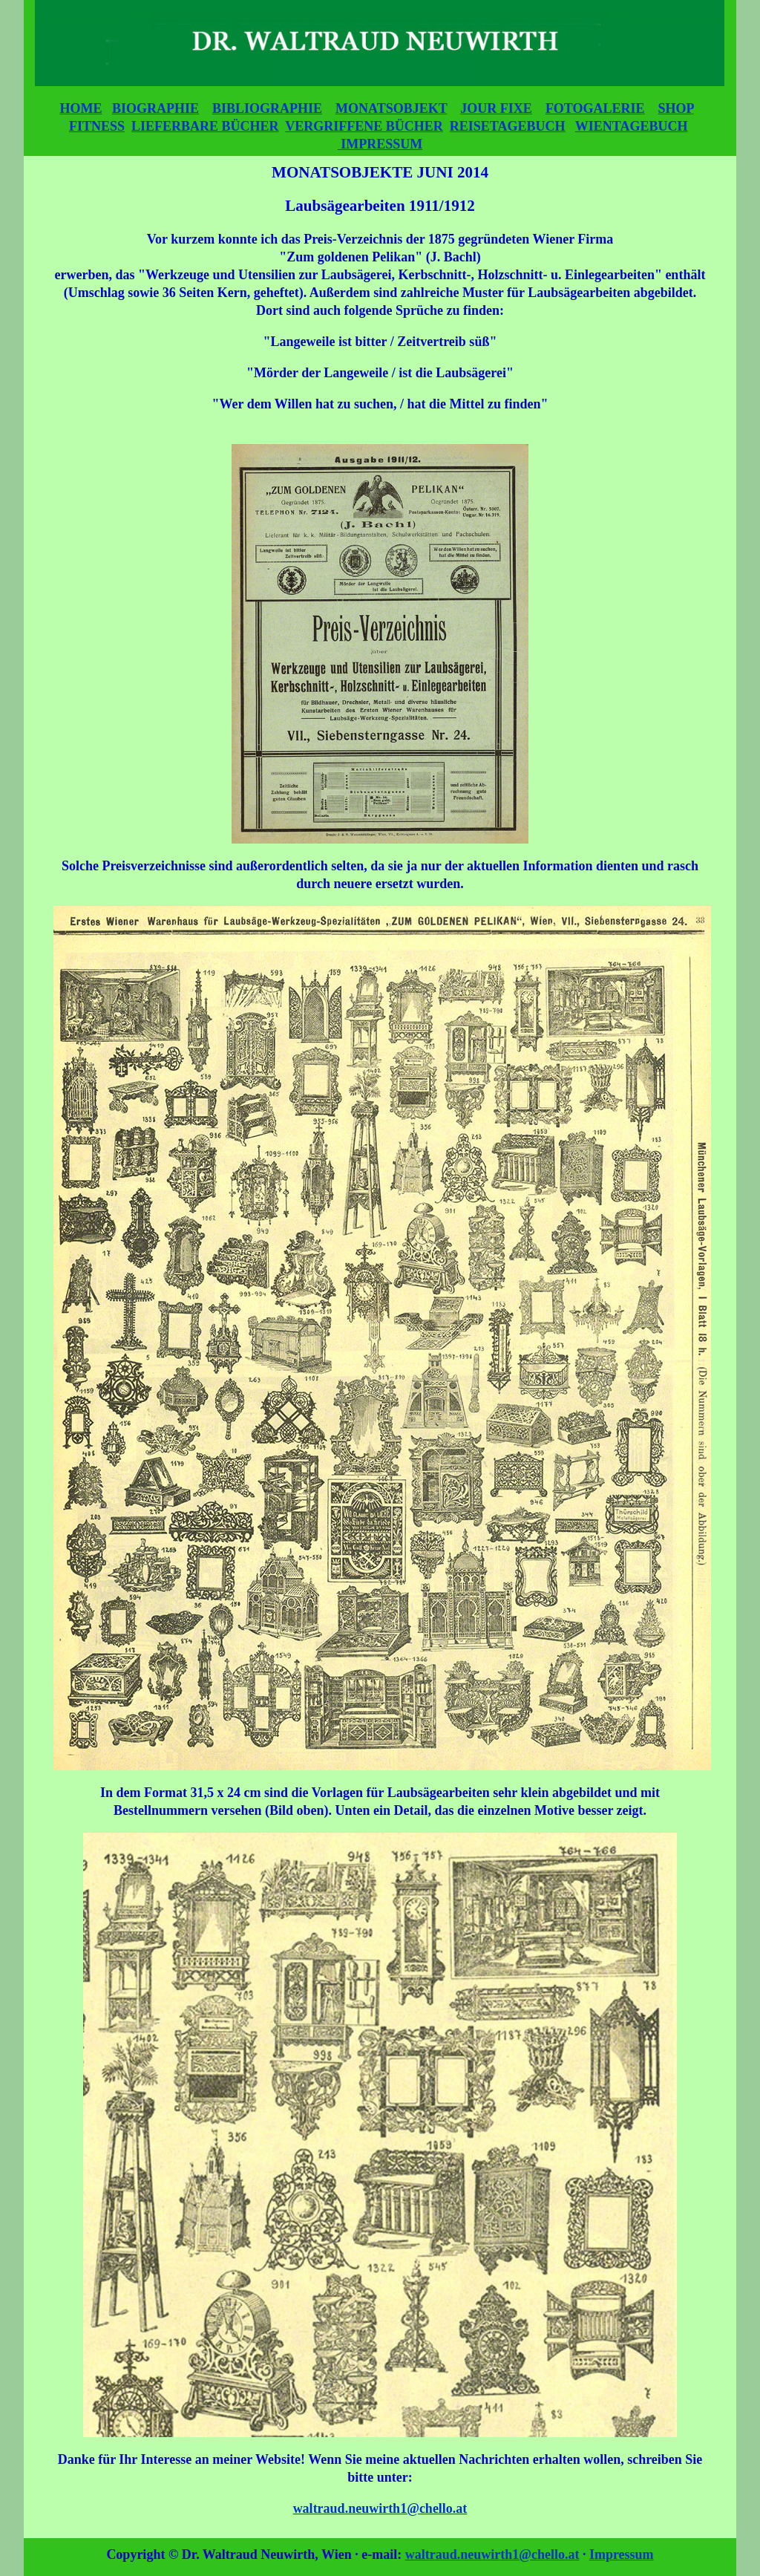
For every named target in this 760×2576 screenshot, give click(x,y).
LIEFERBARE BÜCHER (205, 126)
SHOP (676, 108)
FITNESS (97, 126)
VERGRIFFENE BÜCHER (364, 126)
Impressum (621, 2554)
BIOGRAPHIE (155, 108)
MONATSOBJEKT (391, 108)
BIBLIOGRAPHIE (267, 108)
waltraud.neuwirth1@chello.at (380, 2508)
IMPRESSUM (380, 144)
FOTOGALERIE (595, 108)
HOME (80, 108)
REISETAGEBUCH (508, 126)
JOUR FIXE (496, 108)
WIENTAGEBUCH (631, 126)
